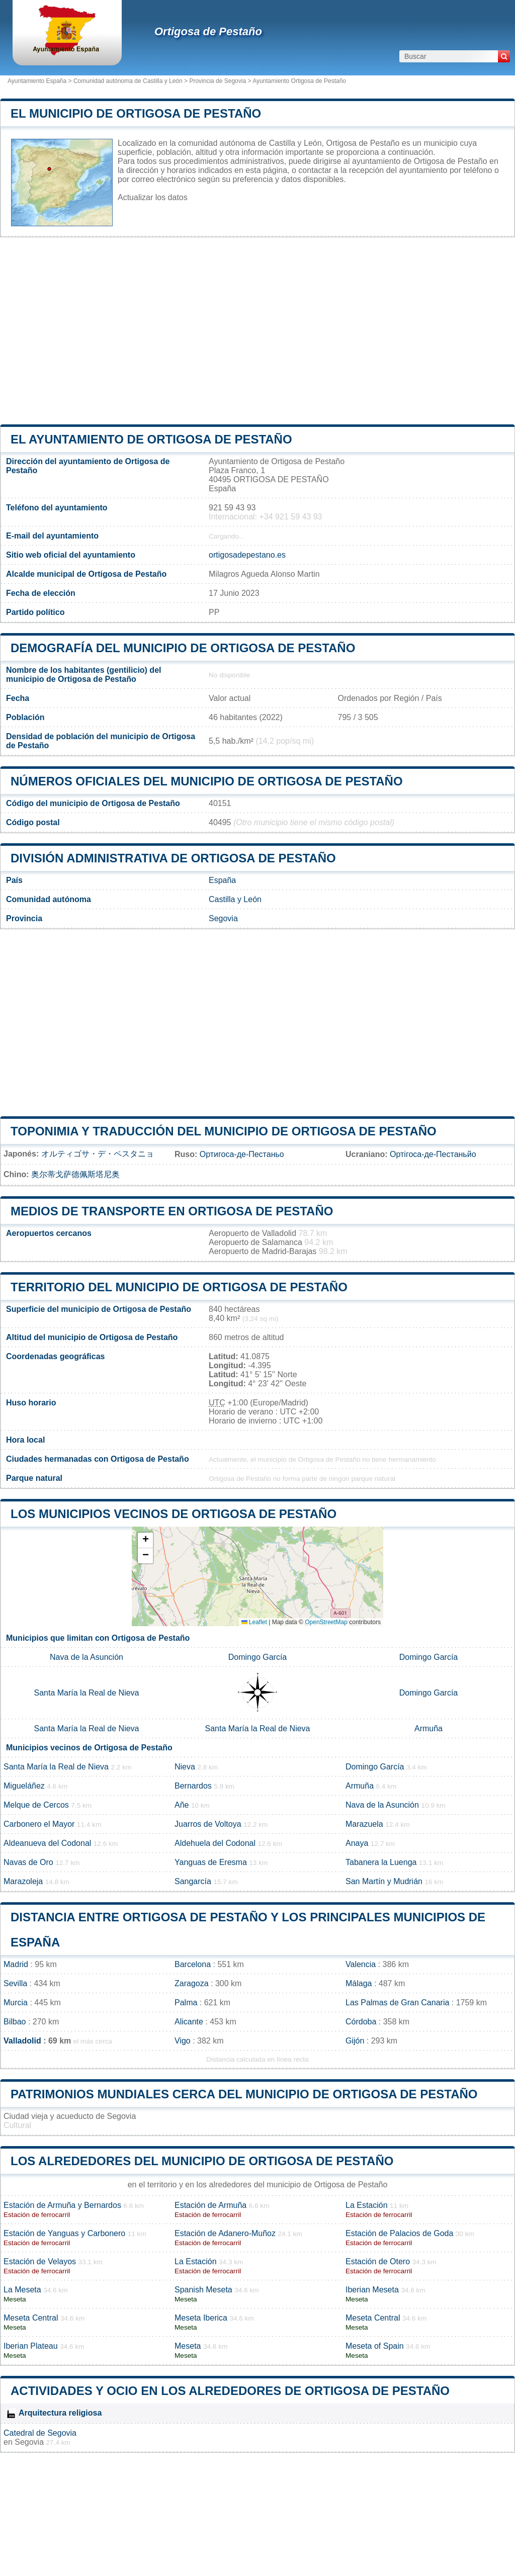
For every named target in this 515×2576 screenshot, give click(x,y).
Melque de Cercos (36, 1805)
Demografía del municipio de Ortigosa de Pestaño (183, 648)
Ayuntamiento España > (40, 80)
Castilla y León (235, 899)
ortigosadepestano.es (247, 555)
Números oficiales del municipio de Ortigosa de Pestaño (207, 781)
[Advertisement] (257, 330)
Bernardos (193, 1786)
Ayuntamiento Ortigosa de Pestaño (299, 80)
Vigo (183, 2040)
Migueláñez (24, 1786)
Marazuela (364, 1824)
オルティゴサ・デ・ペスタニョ (97, 1153)
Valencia (361, 1964)
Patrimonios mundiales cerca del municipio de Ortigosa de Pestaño (244, 2094)
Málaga (359, 1983)
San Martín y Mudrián (384, 1881)
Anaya (357, 1843)
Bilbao (15, 2021)
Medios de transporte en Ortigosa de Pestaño (172, 1211)
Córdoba (361, 2021)
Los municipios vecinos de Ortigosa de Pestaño (173, 1514)
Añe (182, 1805)
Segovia (223, 918)
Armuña (428, 1728)
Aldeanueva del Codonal (47, 1843)
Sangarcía (193, 1881)
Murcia (16, 2002)
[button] (145, 1540)
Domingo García (257, 1657)
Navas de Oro (28, 1862)
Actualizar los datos (153, 197)
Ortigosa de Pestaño (208, 31)
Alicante (189, 2021)
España (222, 880)
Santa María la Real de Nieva (86, 1693)
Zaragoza (192, 1983)
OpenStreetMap (326, 1622)
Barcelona (193, 1964)
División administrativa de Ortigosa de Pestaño (173, 858)
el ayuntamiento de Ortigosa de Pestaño (151, 439)
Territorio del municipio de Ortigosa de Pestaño (179, 1287)
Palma (186, 2002)
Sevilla (15, 1983)
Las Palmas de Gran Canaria (397, 2002)
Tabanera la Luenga (381, 1862)
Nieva (185, 1766)
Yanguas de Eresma (211, 1862)
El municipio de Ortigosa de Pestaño (136, 113)
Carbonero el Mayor (39, 1824)
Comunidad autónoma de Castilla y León (128, 80)
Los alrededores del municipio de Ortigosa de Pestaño (202, 2161)
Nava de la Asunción (86, 1657)
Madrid (16, 1964)
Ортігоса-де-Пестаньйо (433, 1154)
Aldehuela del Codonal (215, 1843)
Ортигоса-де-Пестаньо (242, 1154)
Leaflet (254, 1622)
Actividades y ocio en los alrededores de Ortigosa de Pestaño (230, 2390)
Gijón (355, 2040)
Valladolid (22, 2040)
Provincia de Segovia (217, 80)
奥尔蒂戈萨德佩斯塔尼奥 (75, 1174)
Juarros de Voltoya (208, 1824)
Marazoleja (23, 1881)
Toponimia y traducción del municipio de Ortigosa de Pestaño (224, 1131)
